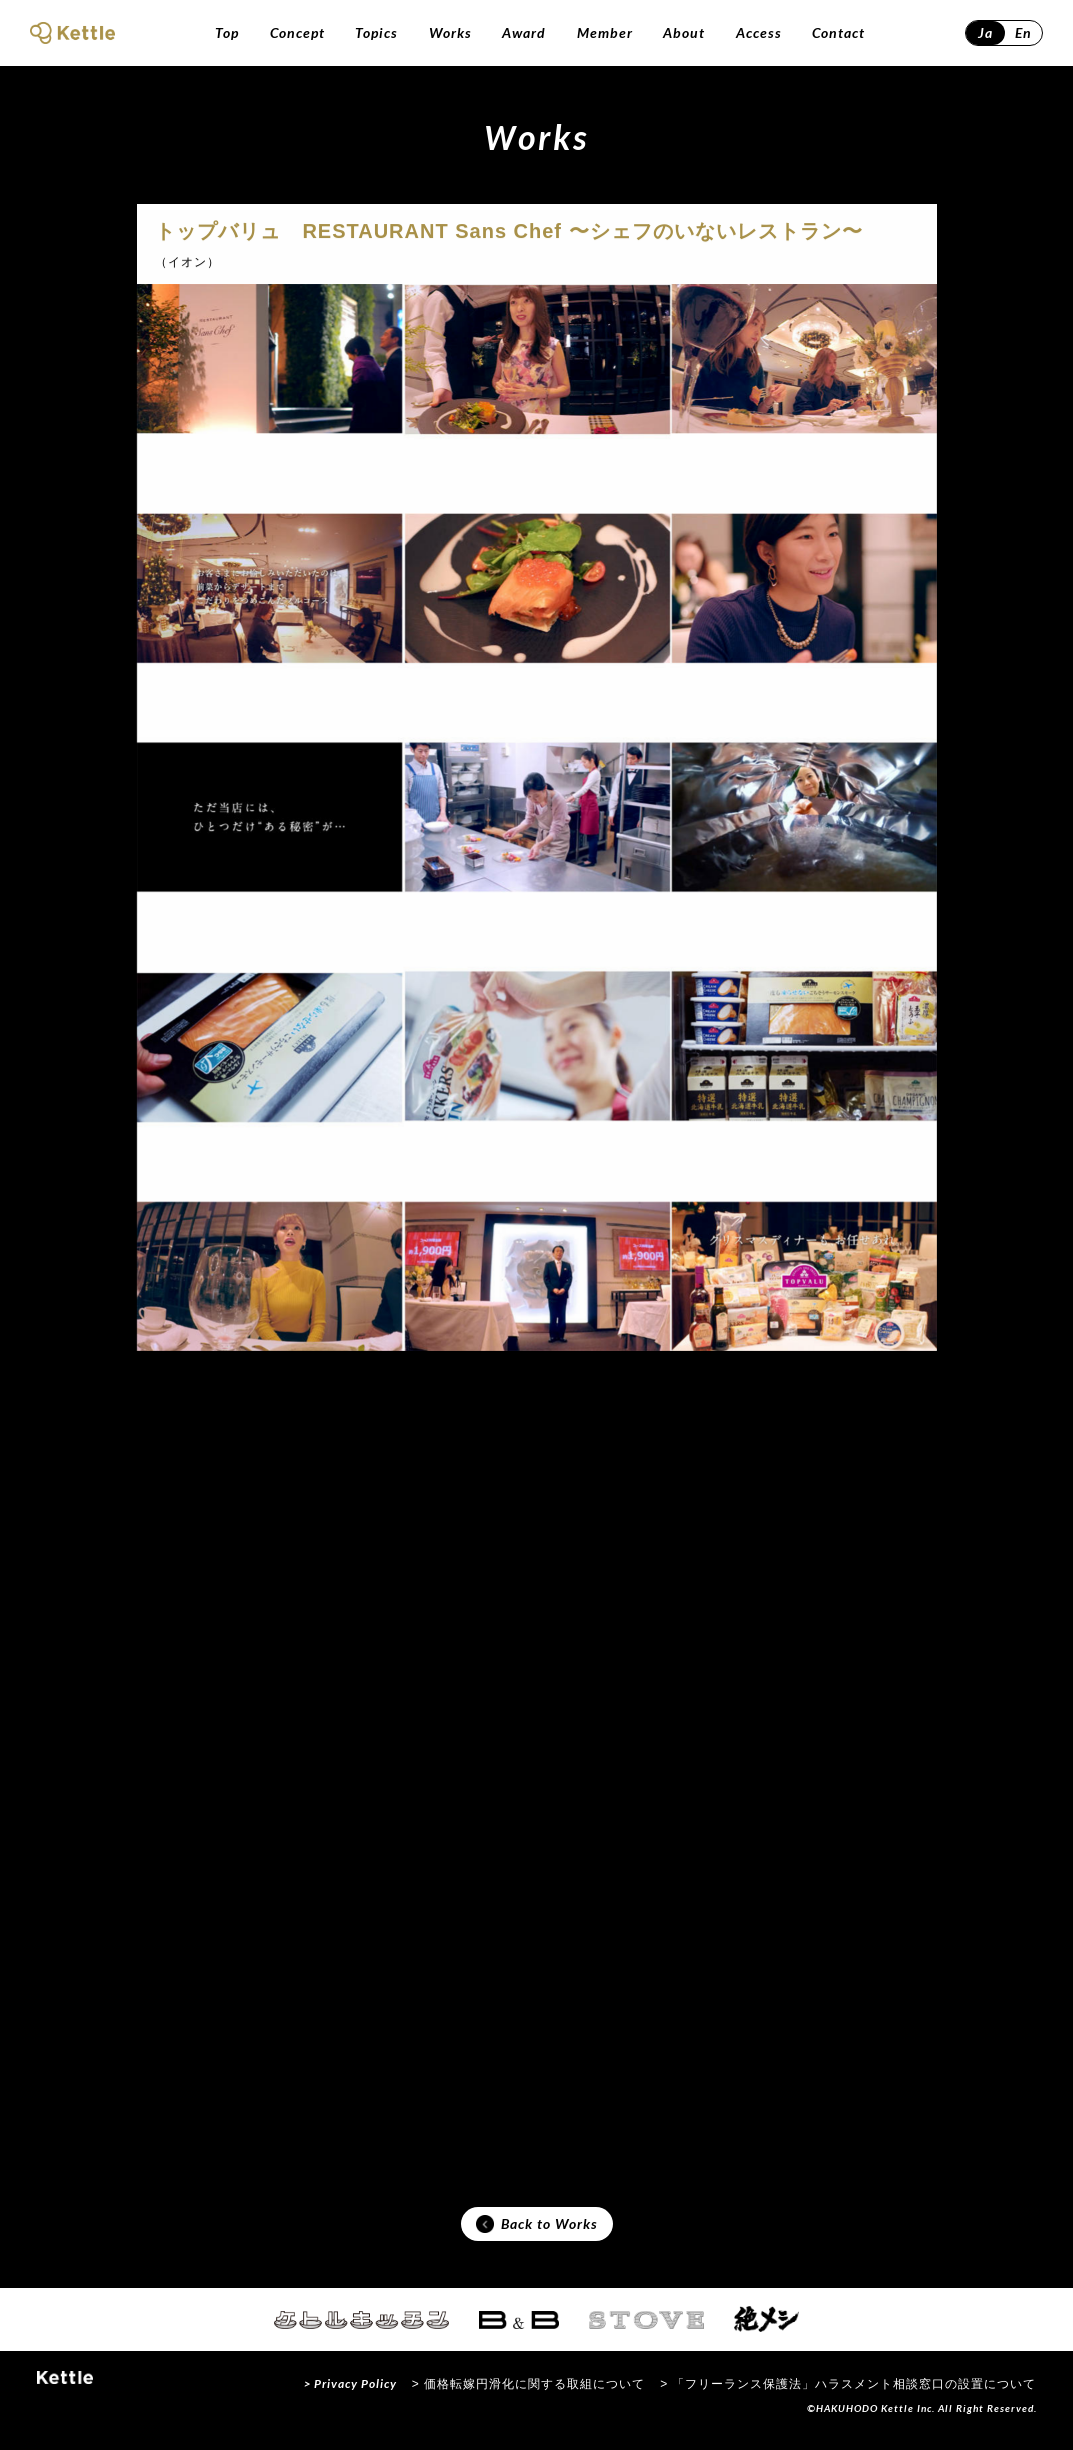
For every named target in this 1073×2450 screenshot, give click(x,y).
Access (759, 32)
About (684, 32)
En (1023, 32)
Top (227, 32)
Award (524, 32)
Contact (838, 32)
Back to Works (537, 2231)
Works (450, 32)
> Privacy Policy (350, 2393)
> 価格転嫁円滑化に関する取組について (528, 2394)
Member (605, 32)
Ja (985, 32)
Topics (376, 32)
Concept (297, 32)
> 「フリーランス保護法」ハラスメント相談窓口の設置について (848, 2394)
